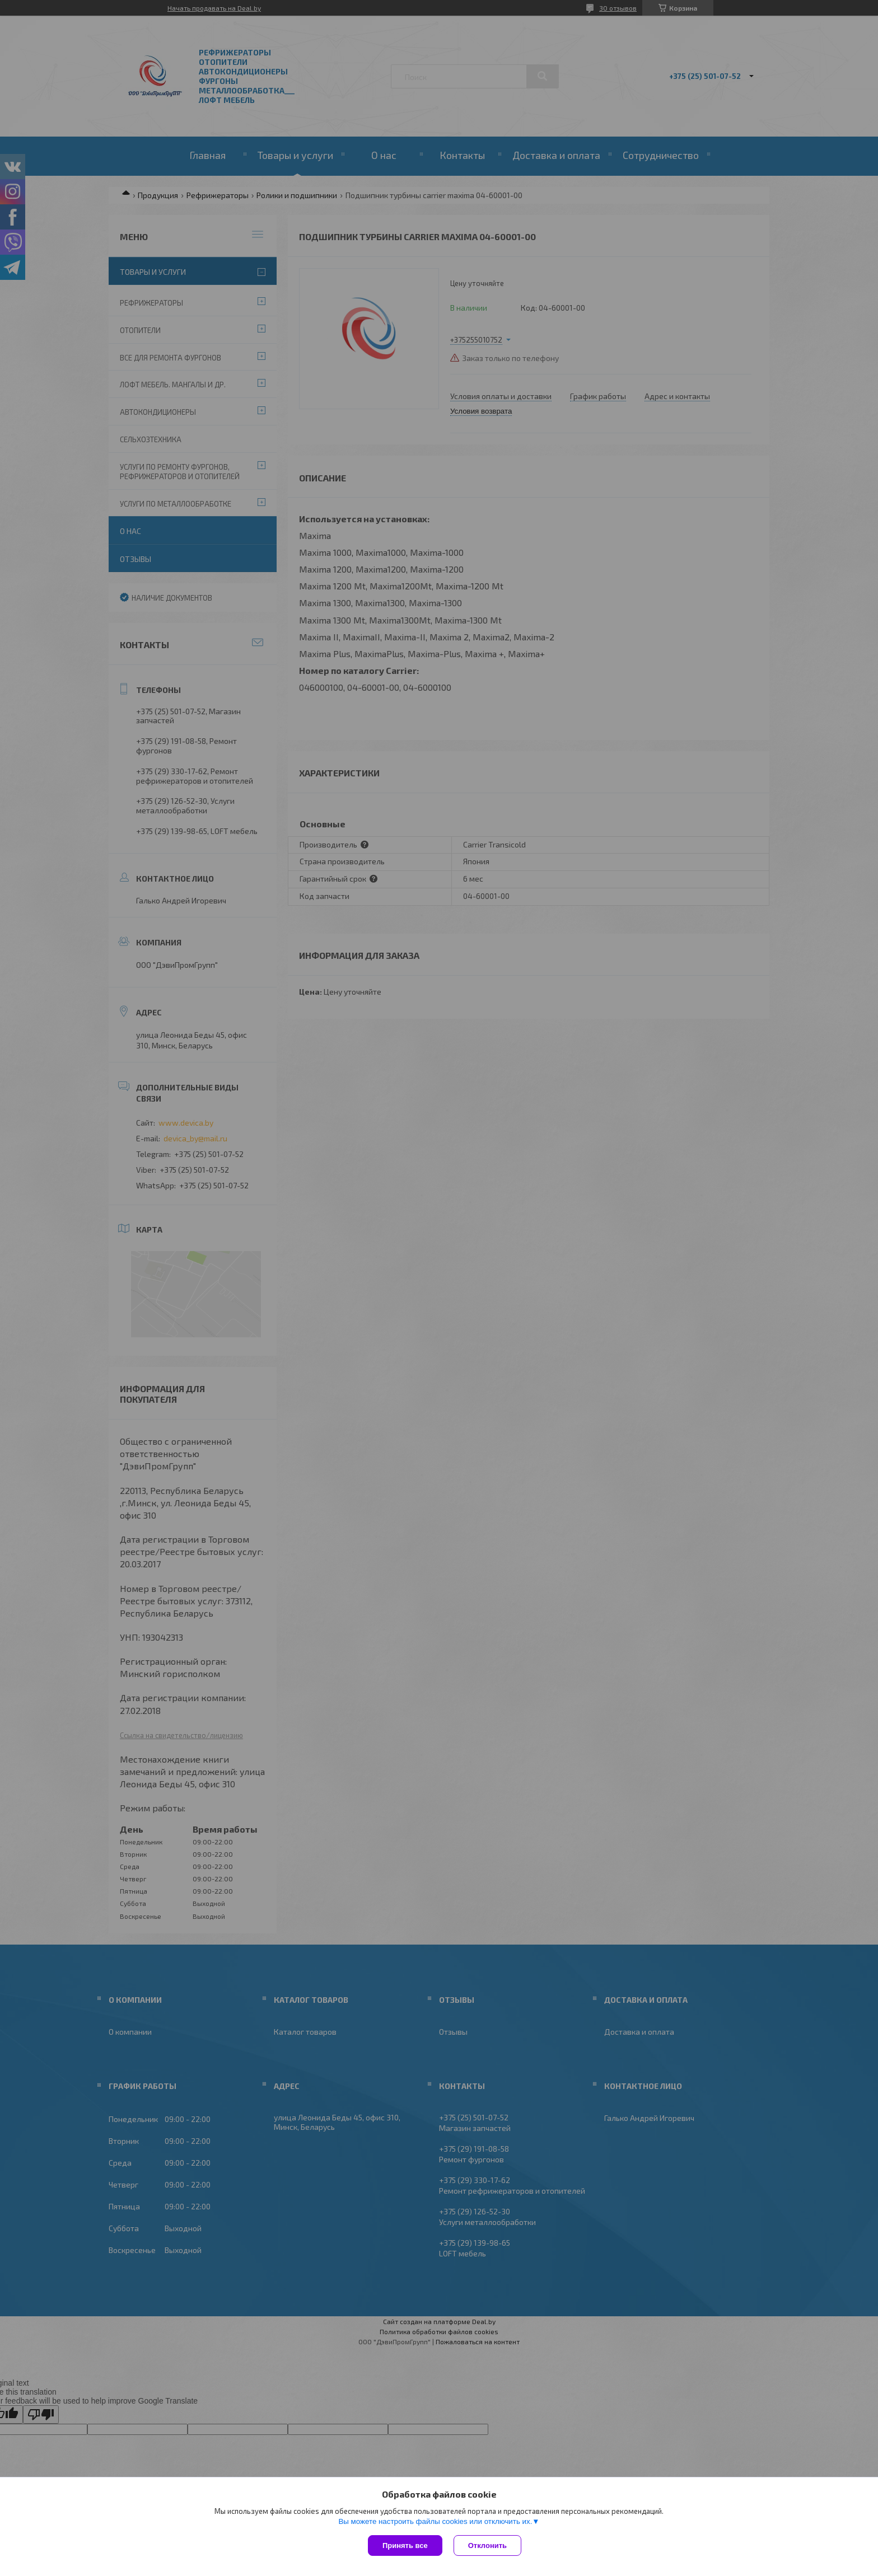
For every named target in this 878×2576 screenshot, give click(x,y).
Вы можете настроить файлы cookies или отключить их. (435, 2521)
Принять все (405, 2545)
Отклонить (487, 2545)
